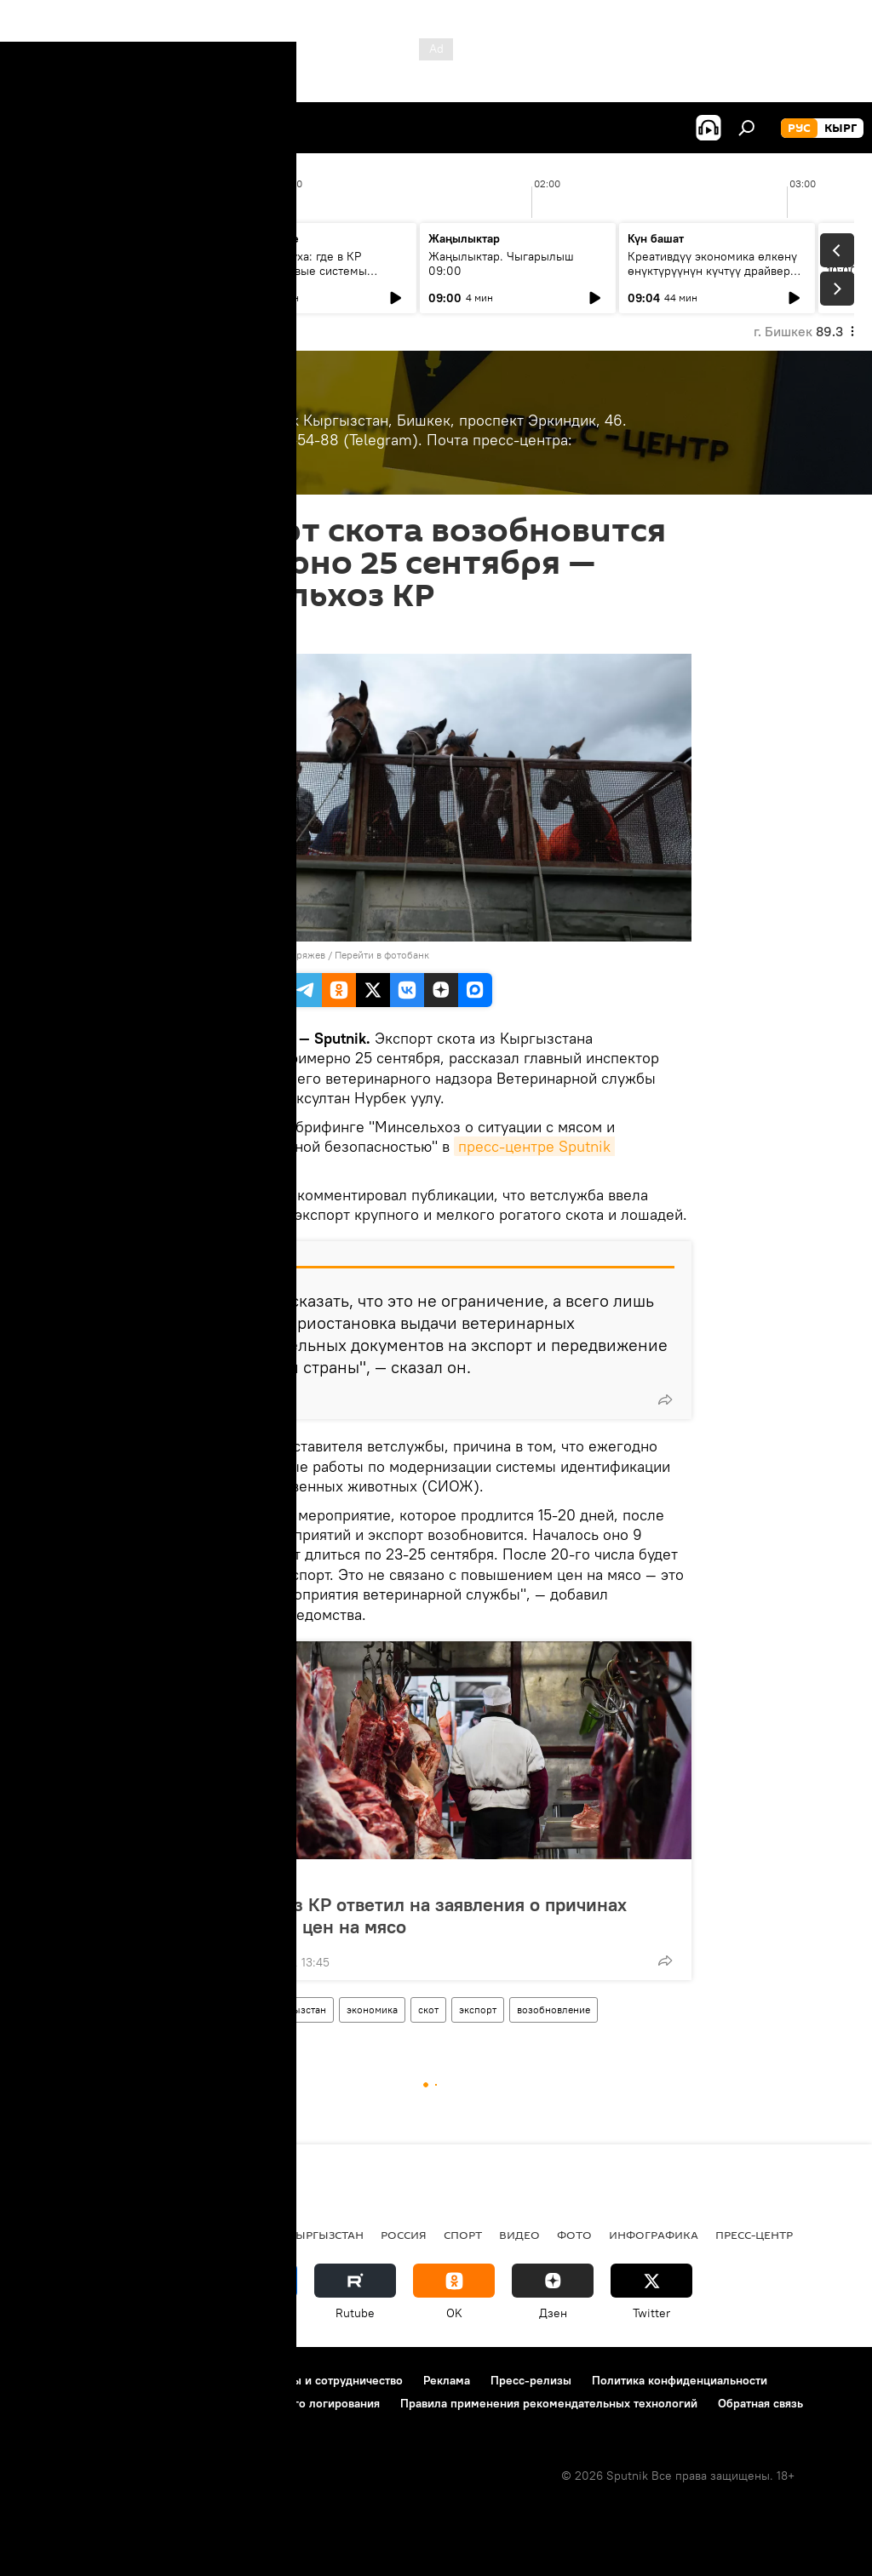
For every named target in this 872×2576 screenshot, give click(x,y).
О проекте (46, 2380)
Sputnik (209, 954)
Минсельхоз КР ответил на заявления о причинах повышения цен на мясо (412, 1915)
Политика (143, 2234)
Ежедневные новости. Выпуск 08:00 (113, 263)
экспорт (477, 2009)
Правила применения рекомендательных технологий (548, 2403)
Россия (404, 2234)
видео (519, 2234)
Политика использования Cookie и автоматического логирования (199, 2403)
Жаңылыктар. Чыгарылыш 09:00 (501, 263)
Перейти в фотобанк (382, 954)
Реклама (446, 2380)
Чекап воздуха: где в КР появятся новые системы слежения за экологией (298, 271)
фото (574, 2234)
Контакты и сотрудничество (326, 2380)
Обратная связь (760, 2403)
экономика (372, 2009)
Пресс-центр (246, 1877)
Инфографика (653, 2234)
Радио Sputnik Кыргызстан (278, 2234)
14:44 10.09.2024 (227, 632)
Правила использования (162, 2380)
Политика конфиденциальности (679, 2380)
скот (428, 2009)
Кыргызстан (297, 2009)
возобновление (553, 2009)
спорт (463, 2234)
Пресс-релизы (530, 2380)
